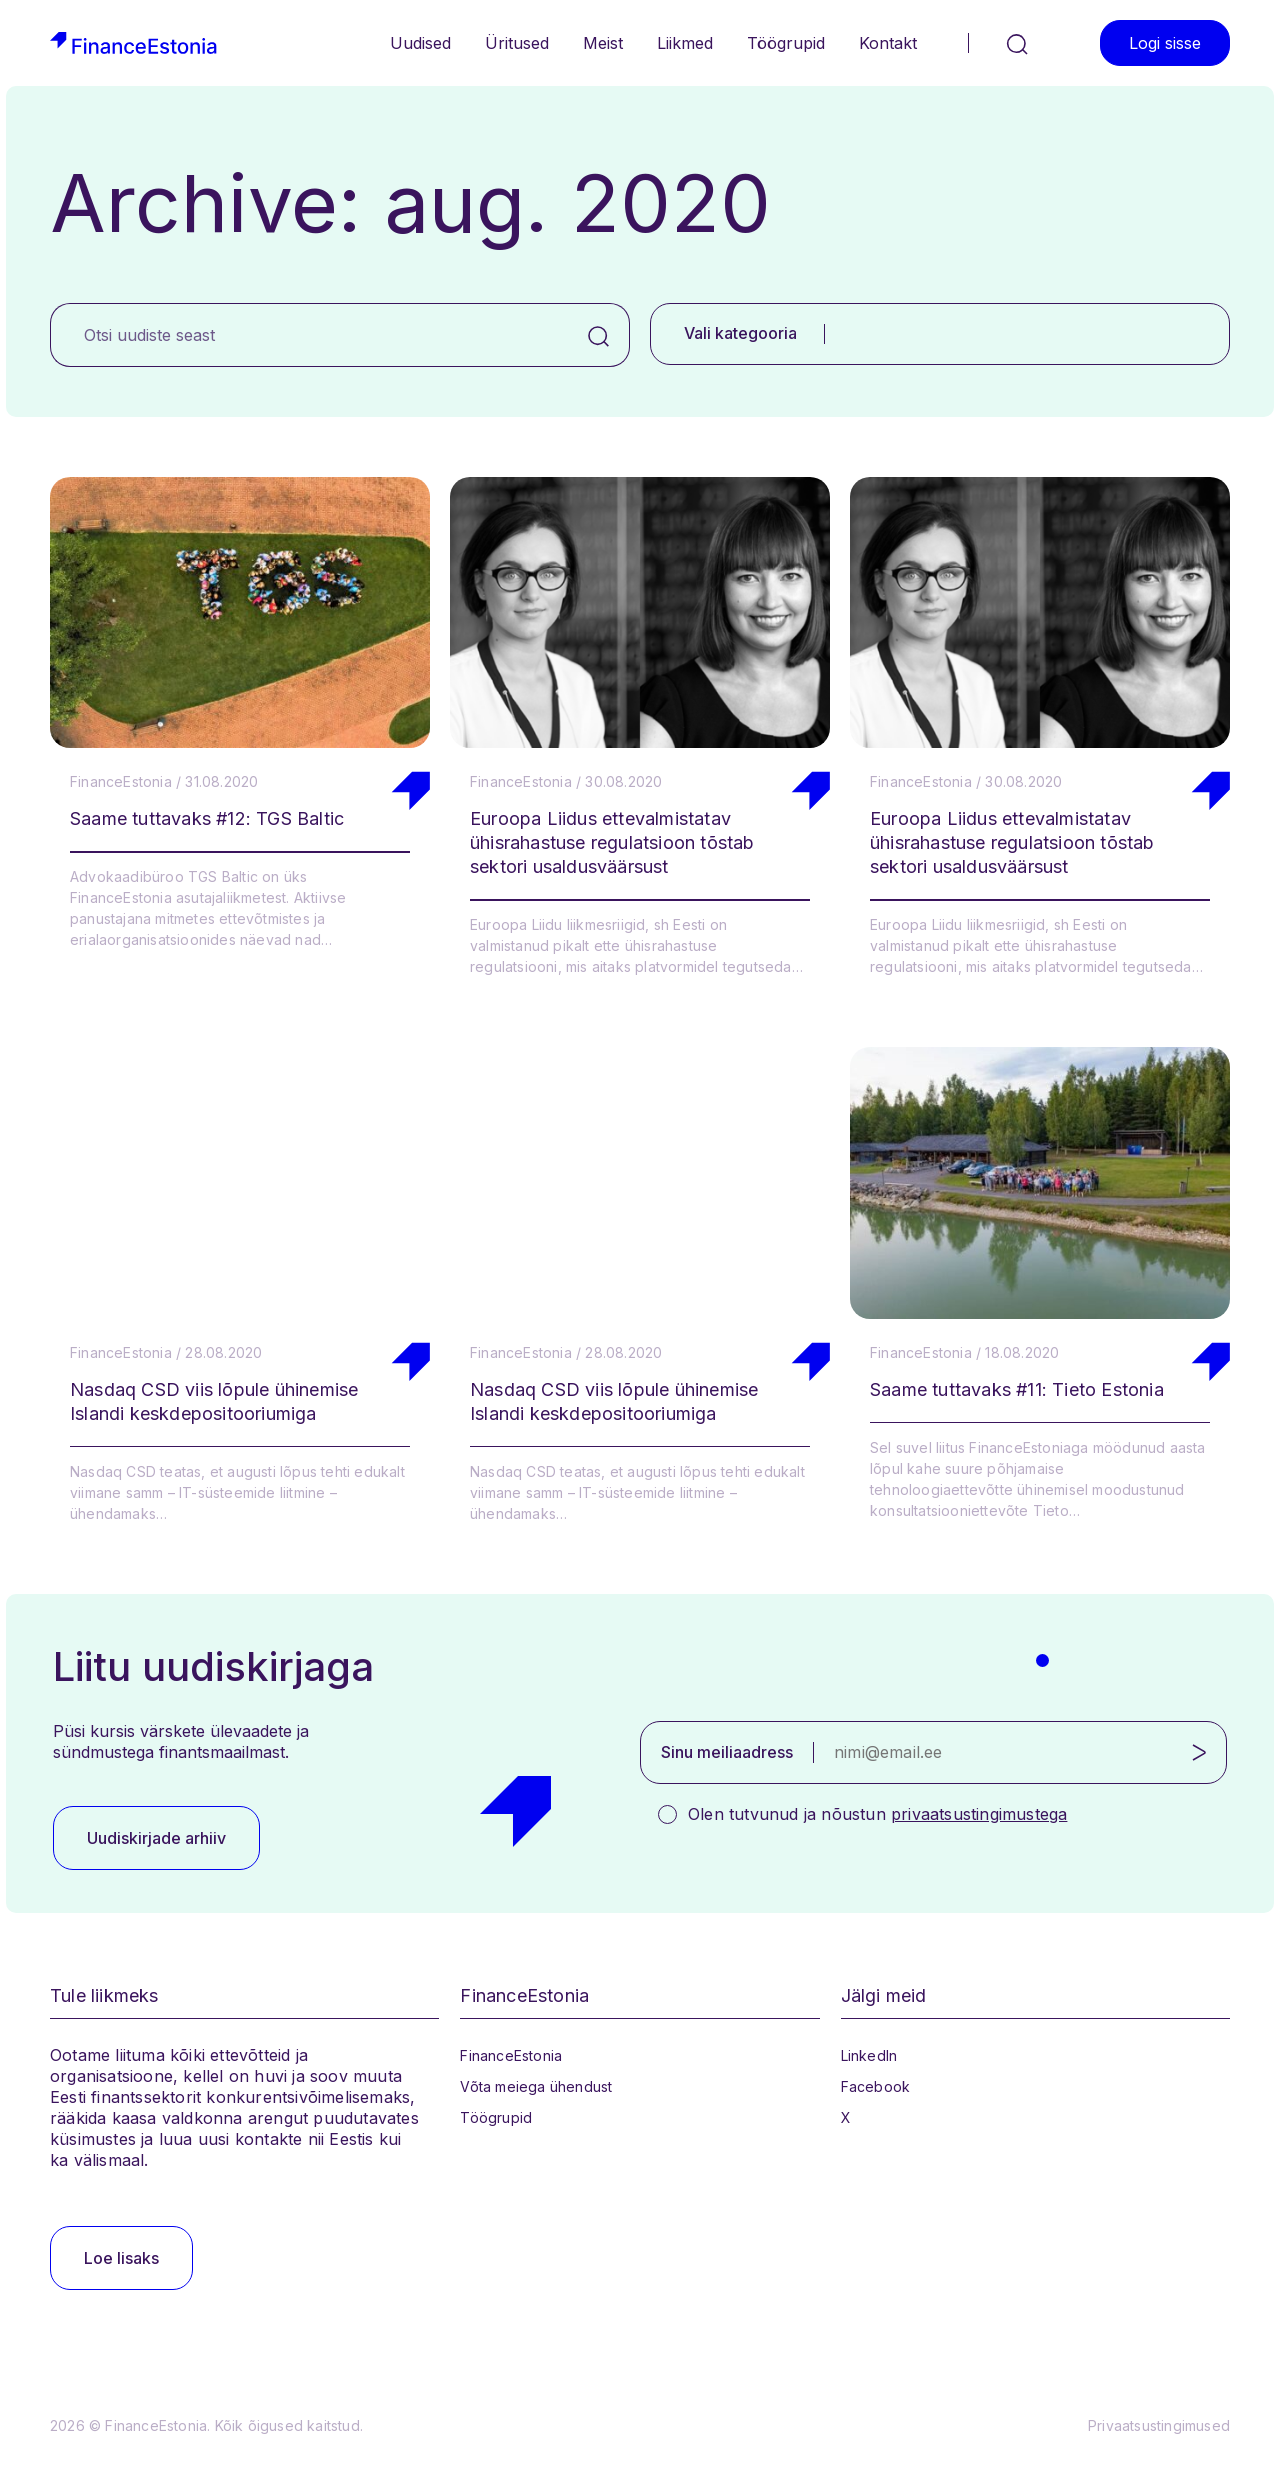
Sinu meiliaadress (727, 1752)
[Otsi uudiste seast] (309, 335)
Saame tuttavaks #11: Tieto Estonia (1017, 1389)
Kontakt (888, 43)
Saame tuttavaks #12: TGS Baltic (207, 818)
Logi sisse (1165, 43)
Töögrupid (786, 43)
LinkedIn (869, 2055)
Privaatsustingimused (1159, 2425)
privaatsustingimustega (979, 1814)
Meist (603, 43)
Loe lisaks (121, 2258)
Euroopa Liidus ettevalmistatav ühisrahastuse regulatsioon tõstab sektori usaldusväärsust (612, 842)
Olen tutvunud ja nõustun (877, 1814)
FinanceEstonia (511, 2055)
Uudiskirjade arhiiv (156, 1838)
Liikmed (685, 43)
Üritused (517, 43)
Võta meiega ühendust (536, 2086)
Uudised (420, 43)
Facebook (876, 2086)
